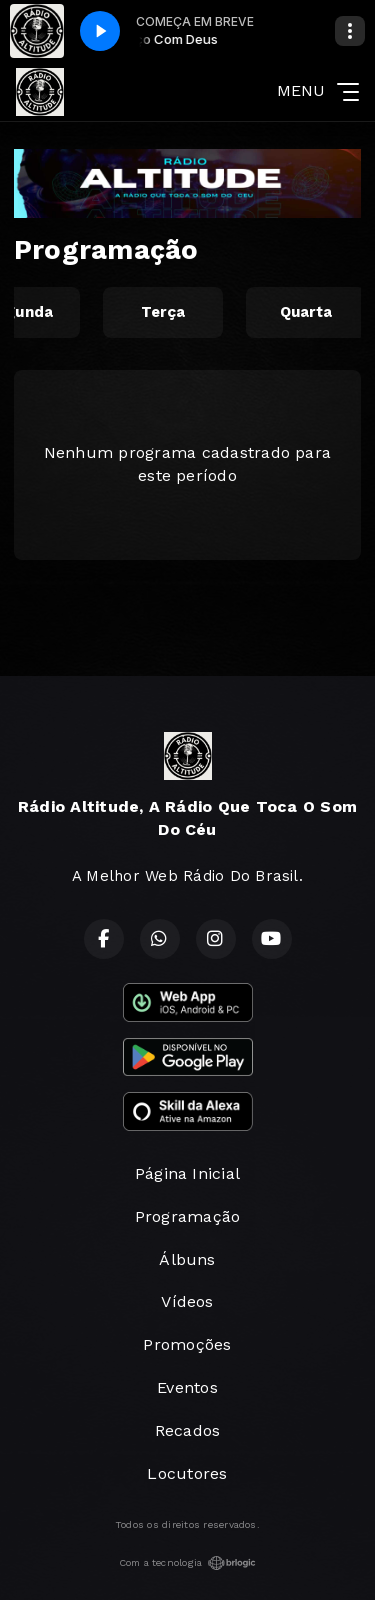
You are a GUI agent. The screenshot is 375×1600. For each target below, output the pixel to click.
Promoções (187, 1344)
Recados (188, 1430)
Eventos (187, 1387)
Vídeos (187, 1301)
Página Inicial (187, 1173)
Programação (188, 1216)
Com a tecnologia (188, 1563)
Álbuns (187, 1259)
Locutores (187, 1473)
